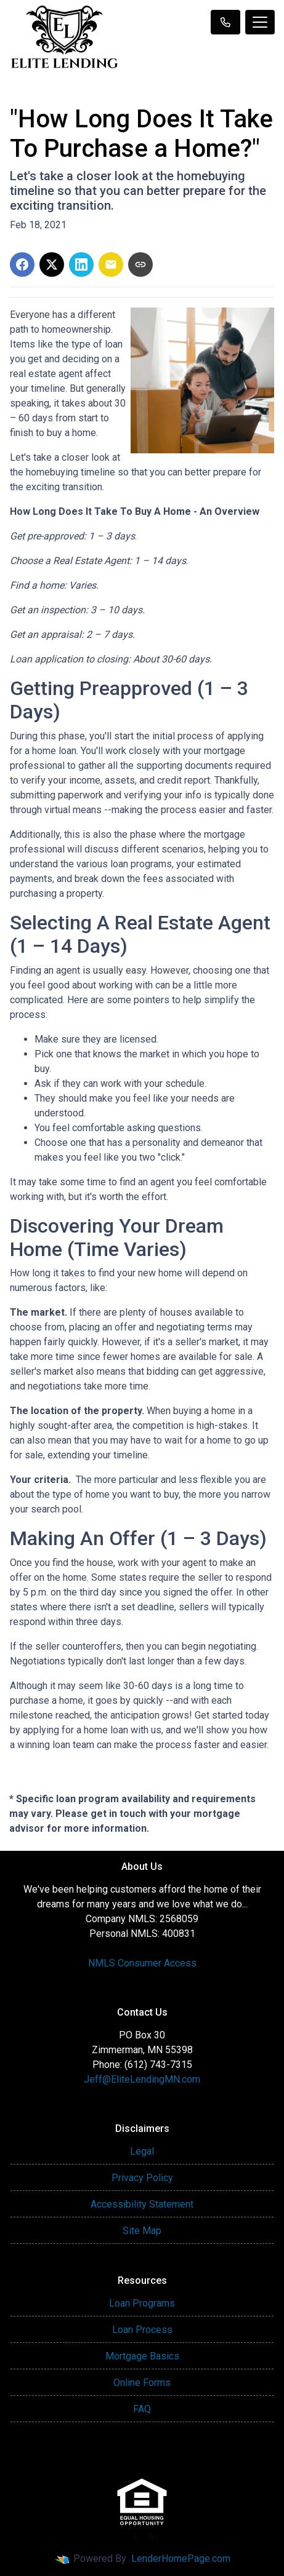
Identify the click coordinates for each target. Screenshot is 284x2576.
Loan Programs (142, 2303)
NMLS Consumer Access (142, 1963)
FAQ (142, 2409)
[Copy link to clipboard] (140, 264)
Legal (142, 2151)
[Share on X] (51, 264)
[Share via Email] (111, 264)
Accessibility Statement (142, 2204)
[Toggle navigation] (260, 22)
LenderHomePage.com (180, 2558)
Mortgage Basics (142, 2356)
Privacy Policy (142, 2178)
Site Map (142, 2230)
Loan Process (142, 2329)
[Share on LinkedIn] (81, 264)
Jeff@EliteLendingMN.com (142, 2079)
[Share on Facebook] (22, 264)
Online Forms (142, 2382)
